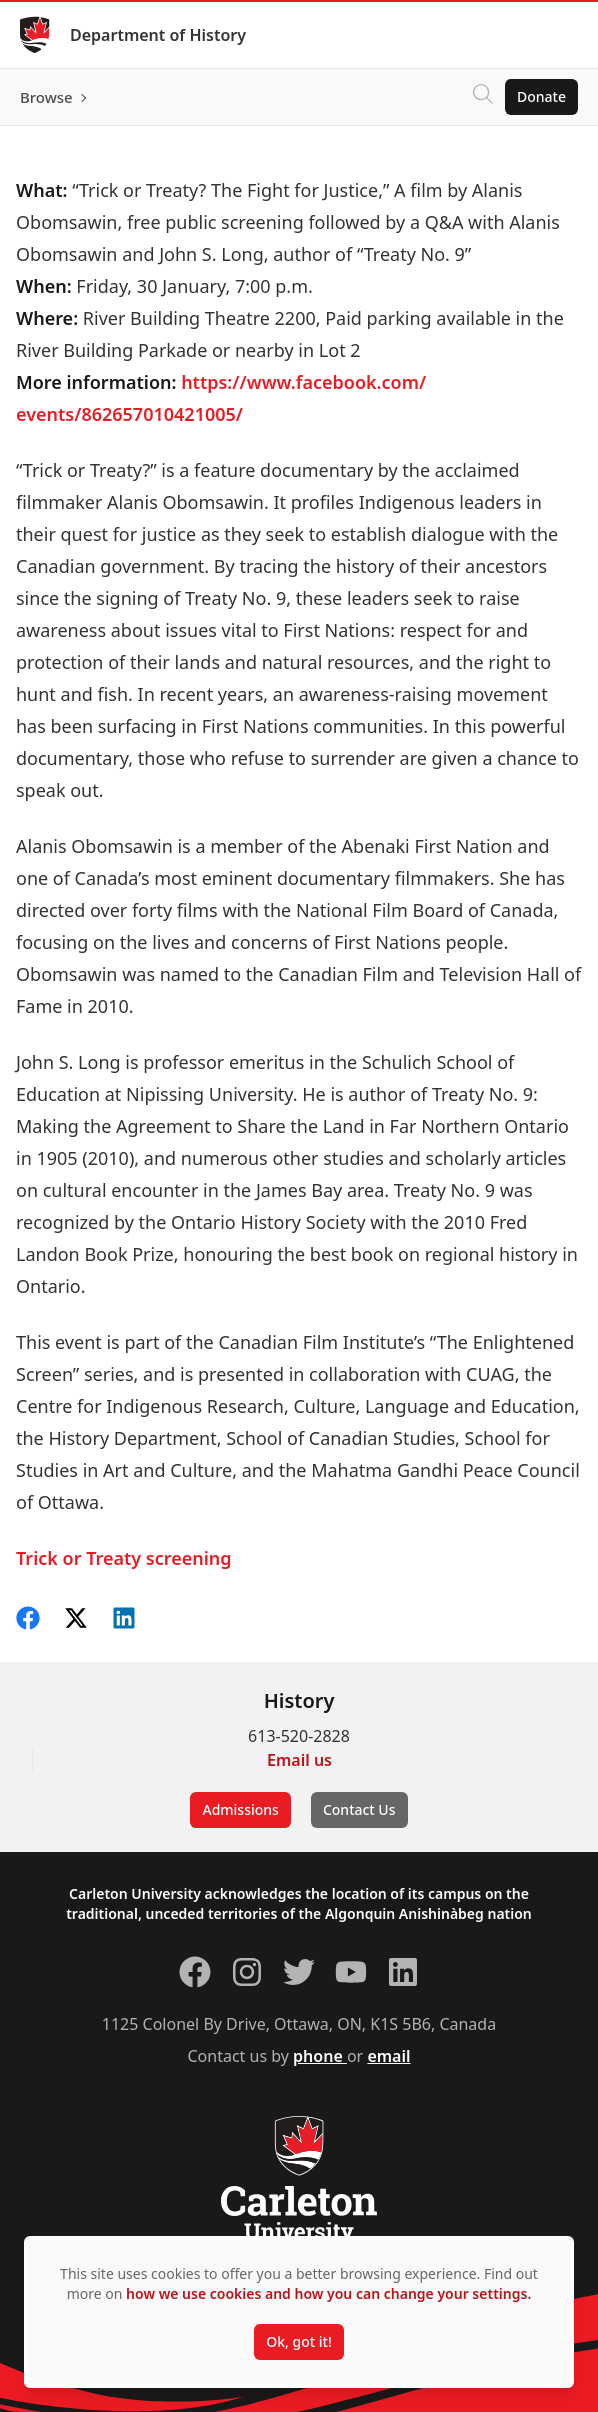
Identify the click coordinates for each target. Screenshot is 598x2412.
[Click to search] (483, 97)
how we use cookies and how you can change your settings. (328, 2293)
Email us (299, 1760)
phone (320, 2056)
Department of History (158, 35)
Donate (541, 96)
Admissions (240, 1809)
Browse (46, 97)
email (388, 2056)
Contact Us (359, 1809)
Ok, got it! (298, 2341)
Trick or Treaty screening (124, 1558)
